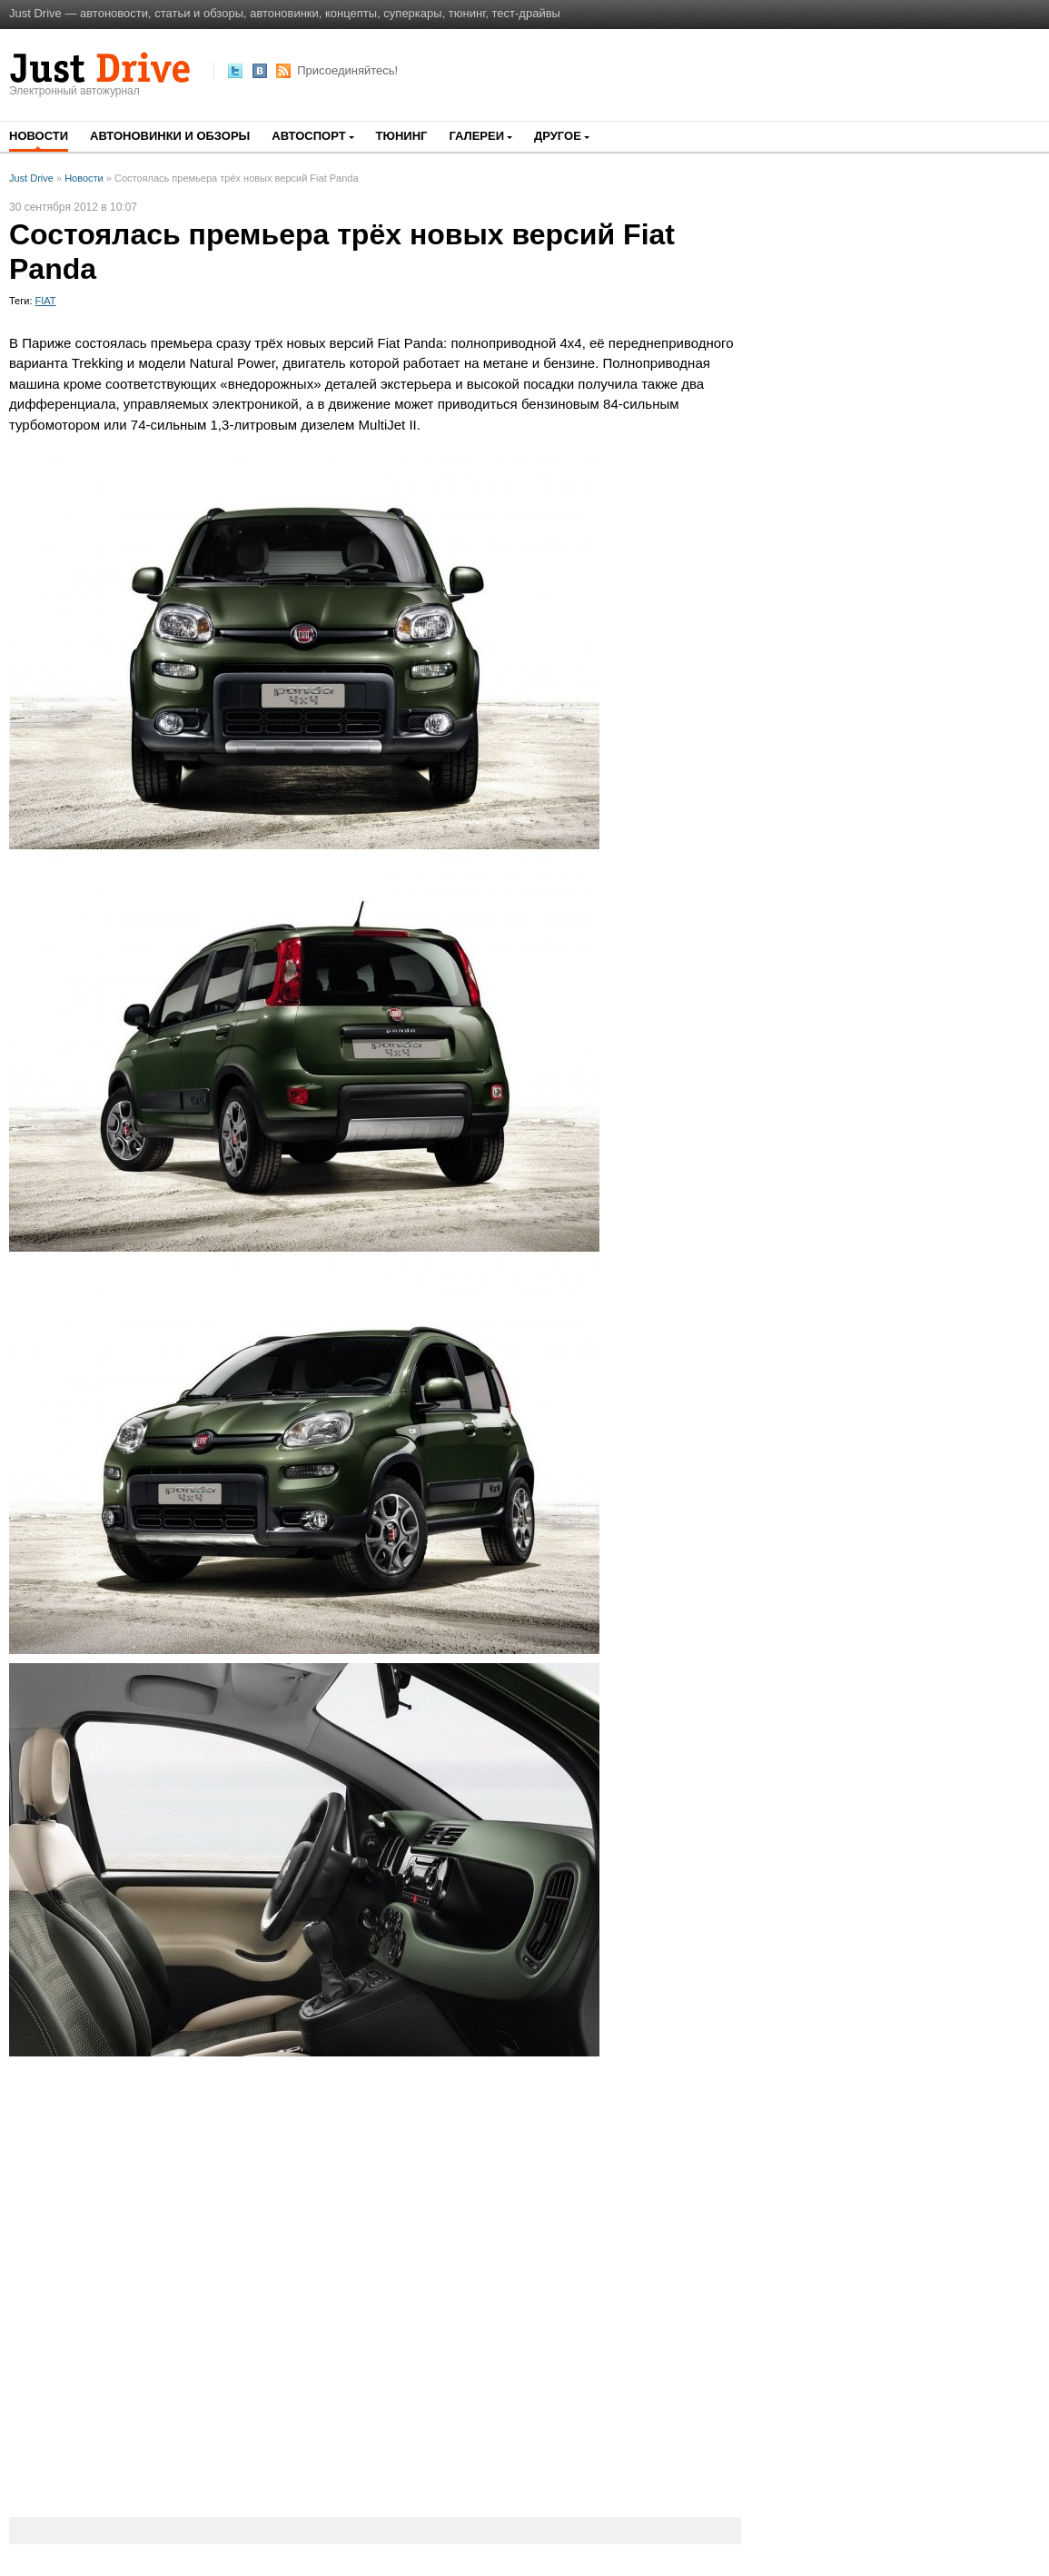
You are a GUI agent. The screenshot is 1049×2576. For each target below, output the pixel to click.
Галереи (476, 136)
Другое (557, 136)
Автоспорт (308, 136)
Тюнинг (402, 136)
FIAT (45, 300)
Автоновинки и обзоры (170, 136)
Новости (38, 136)
